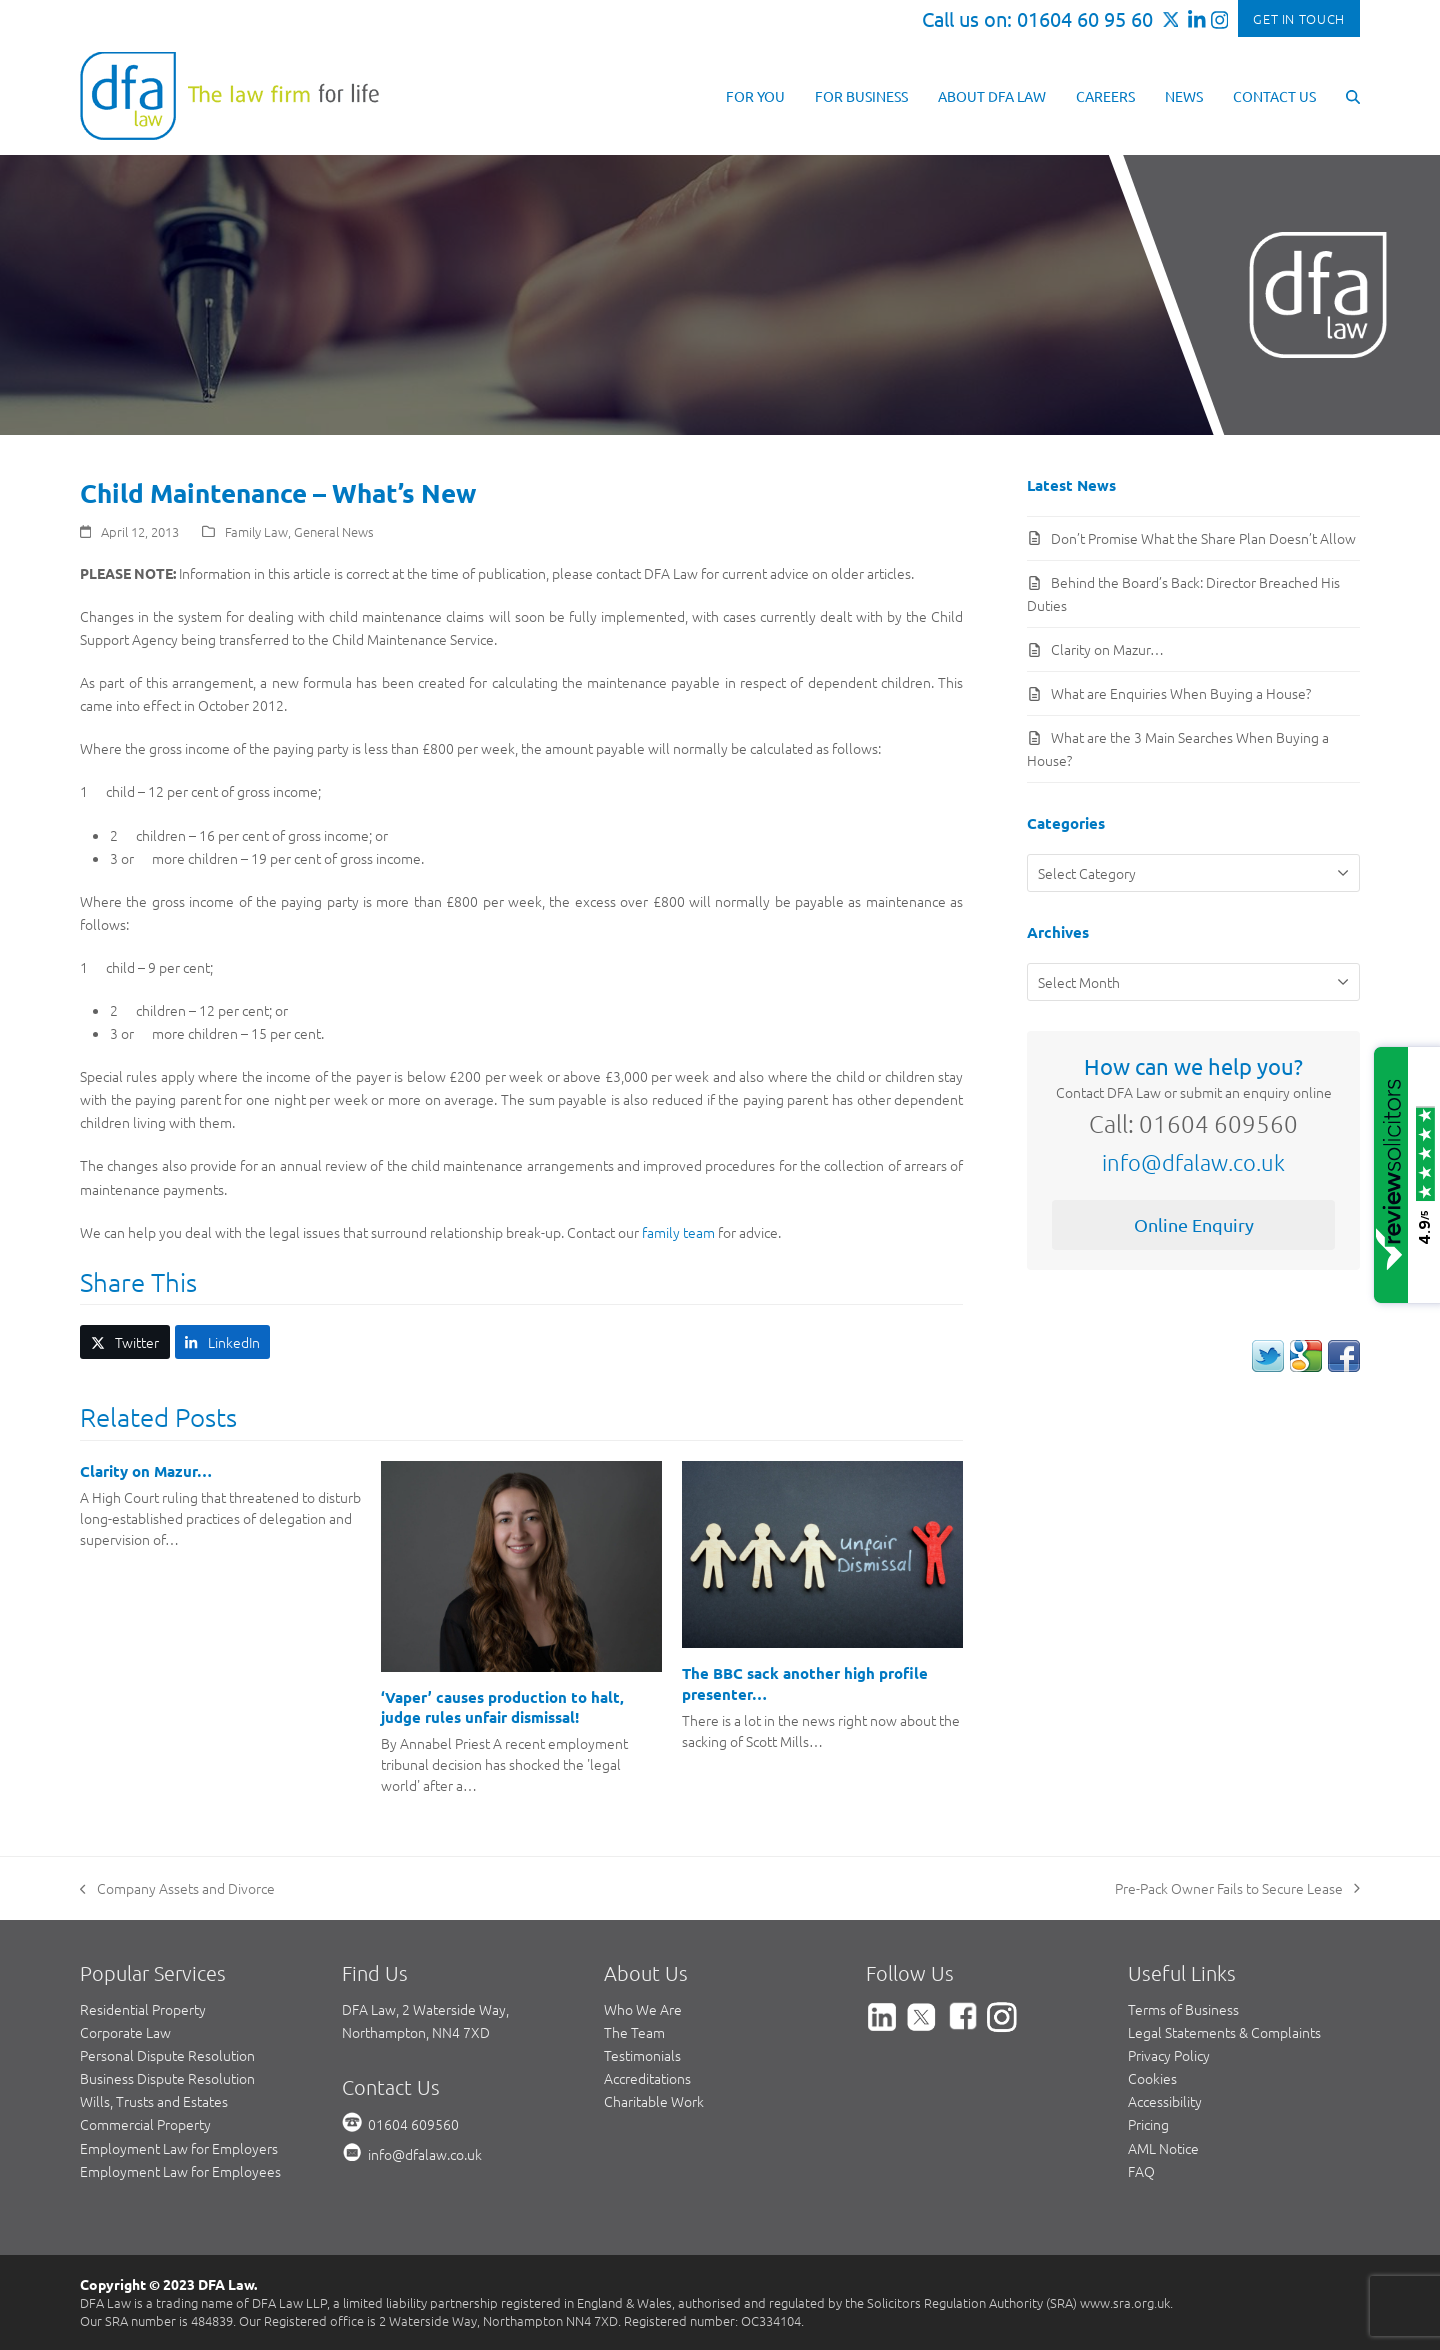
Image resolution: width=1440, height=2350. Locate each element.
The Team (634, 2032)
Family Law (256, 531)
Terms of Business (1183, 2009)
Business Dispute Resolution (167, 2078)
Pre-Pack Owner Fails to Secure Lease (1237, 1889)
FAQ (1141, 2171)
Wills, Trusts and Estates (154, 2101)
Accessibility (1165, 2101)
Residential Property (143, 2009)
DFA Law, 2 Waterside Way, (425, 2009)
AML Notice (1163, 2148)
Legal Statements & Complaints (1224, 2032)
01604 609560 (413, 2124)
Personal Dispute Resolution (167, 2055)
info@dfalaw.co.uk (1193, 1162)
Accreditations (647, 2078)
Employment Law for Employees (180, 2171)
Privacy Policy (1169, 2055)
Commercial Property (145, 2124)
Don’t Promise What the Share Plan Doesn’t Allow (1203, 538)
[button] (1353, 95)
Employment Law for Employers (179, 2148)
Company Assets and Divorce (177, 1889)
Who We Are (643, 2009)
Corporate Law (125, 2032)
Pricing (1148, 2124)
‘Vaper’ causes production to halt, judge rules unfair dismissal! (502, 1707)
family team (678, 1232)
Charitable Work (654, 2101)
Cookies (1152, 2078)
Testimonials (642, 2055)
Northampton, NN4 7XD (416, 2032)
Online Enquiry (1194, 1224)
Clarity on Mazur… (146, 1471)
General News (334, 531)
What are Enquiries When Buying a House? (1181, 693)
